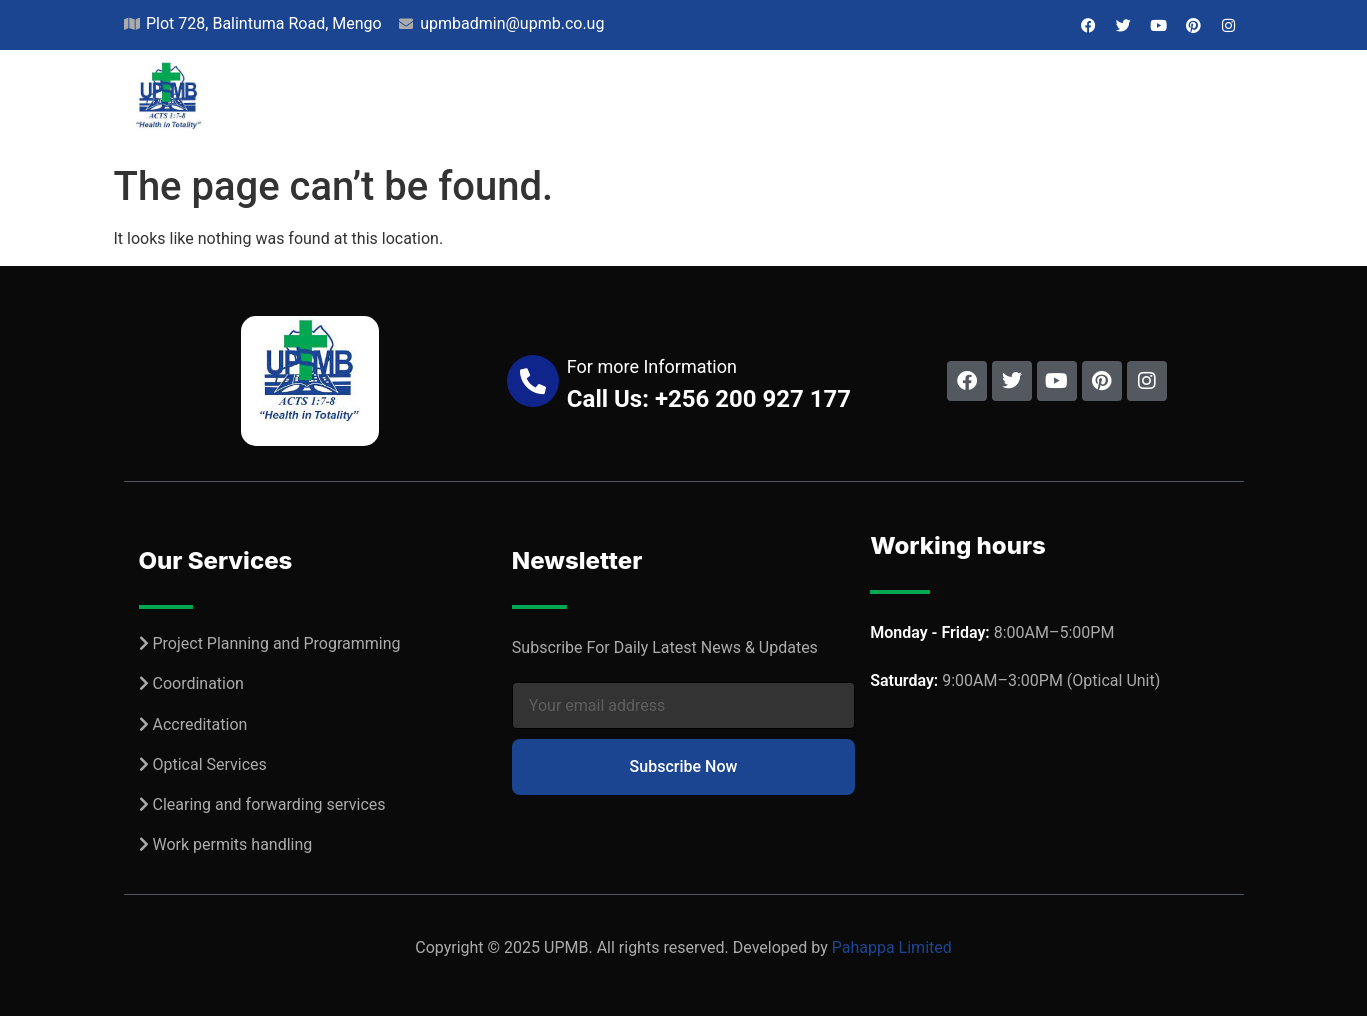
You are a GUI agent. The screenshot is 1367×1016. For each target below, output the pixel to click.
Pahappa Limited (892, 947)
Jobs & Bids (1045, 103)
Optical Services (209, 764)
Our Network (770, 103)
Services (637, 103)
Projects (521, 103)
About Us (403, 103)
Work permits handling (232, 844)
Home (308, 103)
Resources (913, 103)
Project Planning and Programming (276, 643)
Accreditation (199, 724)
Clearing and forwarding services (268, 804)
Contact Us (1175, 103)
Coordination (197, 683)
